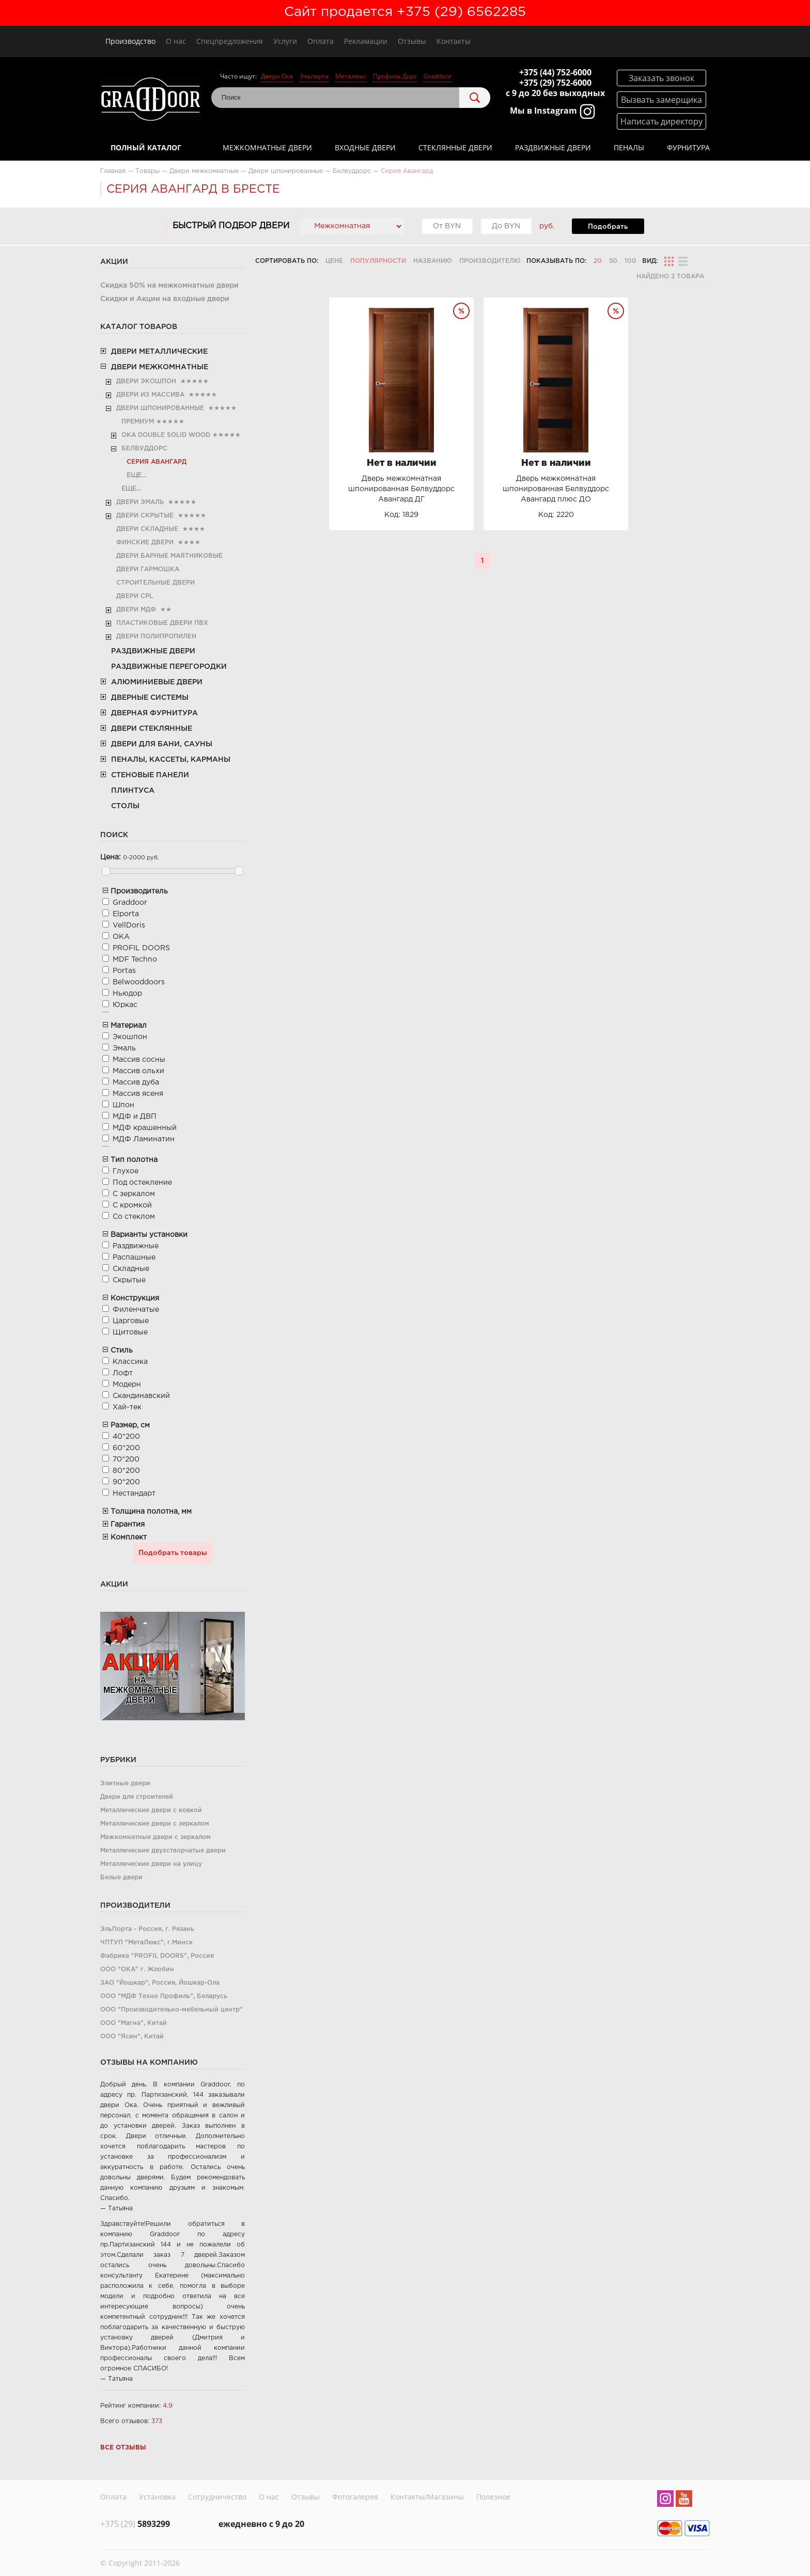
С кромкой (132, 1205)
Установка (157, 2495)
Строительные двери (155, 583)
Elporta (126, 914)
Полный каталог (146, 147)
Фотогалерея (355, 2495)
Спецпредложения (229, 41)
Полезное (493, 2495)
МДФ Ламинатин (144, 1139)
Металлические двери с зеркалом (154, 1824)
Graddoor (437, 76)
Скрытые (129, 1280)
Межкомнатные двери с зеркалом (155, 1837)
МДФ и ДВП (135, 1116)
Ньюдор (127, 994)
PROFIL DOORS (141, 948)
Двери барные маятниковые (169, 556)
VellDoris (129, 925)
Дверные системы (150, 698)
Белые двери (121, 1877)
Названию (432, 261)
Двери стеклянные (151, 729)
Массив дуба (136, 1082)
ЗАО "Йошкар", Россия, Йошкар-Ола (160, 1983)
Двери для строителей (136, 1797)
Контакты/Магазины (427, 2495)
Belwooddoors (139, 982)
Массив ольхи (138, 1071)
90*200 (126, 1482)
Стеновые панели (150, 775)
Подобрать (608, 227)
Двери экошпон (146, 381)
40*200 (126, 1437)
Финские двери (145, 542)
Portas (124, 971)
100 (630, 261)
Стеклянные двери (455, 147)
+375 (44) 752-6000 (555, 72)
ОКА (121, 937)
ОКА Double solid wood (165, 435)
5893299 (135, 2521)
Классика (130, 1362)
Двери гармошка (147, 569)
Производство (130, 41)
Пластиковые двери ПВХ (162, 623)
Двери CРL (134, 596)
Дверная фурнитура (154, 713)
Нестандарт (134, 1493)
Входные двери (365, 147)
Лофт (123, 1373)
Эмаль (124, 1048)
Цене (334, 261)
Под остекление (142, 1183)
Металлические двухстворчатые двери (163, 1851)
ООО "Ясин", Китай (132, 2036)
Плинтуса (132, 791)
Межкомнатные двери (267, 147)
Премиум (137, 422)
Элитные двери (125, 1783)
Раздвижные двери (553, 147)
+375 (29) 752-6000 (555, 82)
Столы (125, 806)
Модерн (127, 1384)
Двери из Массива (150, 395)
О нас (176, 41)
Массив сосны (139, 1060)
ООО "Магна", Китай (133, 2023)
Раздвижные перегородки (169, 667)
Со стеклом (134, 1217)
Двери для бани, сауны (161, 744)
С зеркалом (134, 1194)
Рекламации (365, 41)
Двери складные (147, 529)
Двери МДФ (136, 609)
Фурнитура (688, 147)
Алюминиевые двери (156, 682)
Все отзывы (123, 2448)
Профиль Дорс (395, 76)
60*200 (126, 1448)
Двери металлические (159, 352)
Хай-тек (127, 1407)
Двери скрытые (145, 516)
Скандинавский (141, 1396)
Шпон (123, 1105)
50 (613, 261)
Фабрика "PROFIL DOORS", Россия (157, 1956)
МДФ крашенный (145, 1128)
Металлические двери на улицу (151, 1864)
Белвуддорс (144, 448)
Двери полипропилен (156, 636)
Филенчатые (136, 1310)
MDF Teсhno (135, 959)
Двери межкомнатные (159, 367)
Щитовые (130, 1332)
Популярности (378, 261)
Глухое (125, 1171)
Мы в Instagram (553, 111)
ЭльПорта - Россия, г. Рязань (147, 1929)
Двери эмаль (140, 502)
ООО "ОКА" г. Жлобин (137, 1969)
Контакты (454, 41)
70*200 (126, 1459)
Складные (131, 1269)
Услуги (285, 41)
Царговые (131, 1321)
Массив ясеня (138, 1094)
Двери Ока (277, 76)
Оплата (320, 41)
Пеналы (629, 147)
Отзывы (412, 41)
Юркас (125, 1005)
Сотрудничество (217, 2495)
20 (598, 261)
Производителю (490, 261)
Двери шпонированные (160, 408)
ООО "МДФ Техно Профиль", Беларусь (163, 1996)
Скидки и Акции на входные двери (164, 299)
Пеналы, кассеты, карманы (170, 760)
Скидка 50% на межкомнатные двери (169, 285)
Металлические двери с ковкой (151, 1810)
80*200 (126, 1471)
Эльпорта (314, 76)
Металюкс (350, 76)
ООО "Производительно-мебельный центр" (171, 2010)
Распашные (134, 1257)
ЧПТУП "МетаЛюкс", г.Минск (146, 1942)
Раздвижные (136, 1246)
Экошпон (130, 1037)
